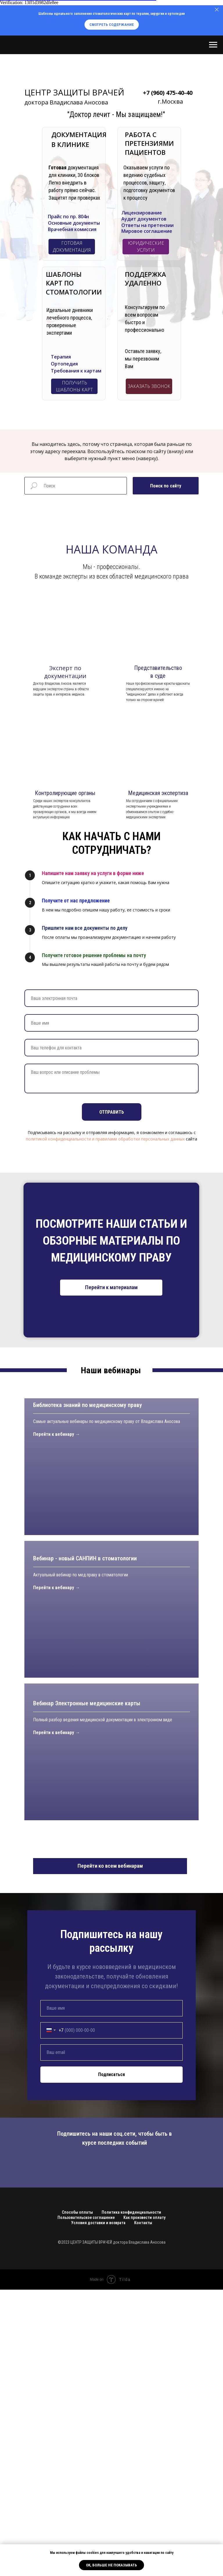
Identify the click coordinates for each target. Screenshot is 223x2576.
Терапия (61, 357)
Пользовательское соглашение (86, 2504)
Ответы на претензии (147, 225)
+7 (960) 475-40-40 (168, 93)
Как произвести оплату (144, 2504)
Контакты (143, 2509)
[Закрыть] (216, 9)
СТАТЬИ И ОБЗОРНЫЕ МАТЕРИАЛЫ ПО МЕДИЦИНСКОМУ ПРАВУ (115, 1240)
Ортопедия (64, 364)
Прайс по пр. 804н (68, 216)
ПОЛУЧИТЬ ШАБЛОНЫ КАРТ (74, 386)
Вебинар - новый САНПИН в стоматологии (85, 1823)
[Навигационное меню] (213, 45)
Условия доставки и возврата (98, 2509)
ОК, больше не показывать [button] (111, 2565)
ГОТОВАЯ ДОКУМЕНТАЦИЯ (72, 246)
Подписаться (111, 2361)
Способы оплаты (77, 2498)
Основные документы (74, 223)
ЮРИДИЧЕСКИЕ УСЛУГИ (146, 246)
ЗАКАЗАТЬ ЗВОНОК (149, 386)
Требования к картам (76, 371)
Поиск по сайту (165, 486)
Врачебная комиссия (72, 229)
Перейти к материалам (111, 1287)
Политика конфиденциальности (131, 2498)
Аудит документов (143, 219)
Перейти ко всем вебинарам (110, 2152)
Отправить (111, 1112)
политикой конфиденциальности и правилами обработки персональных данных (105, 1139)
